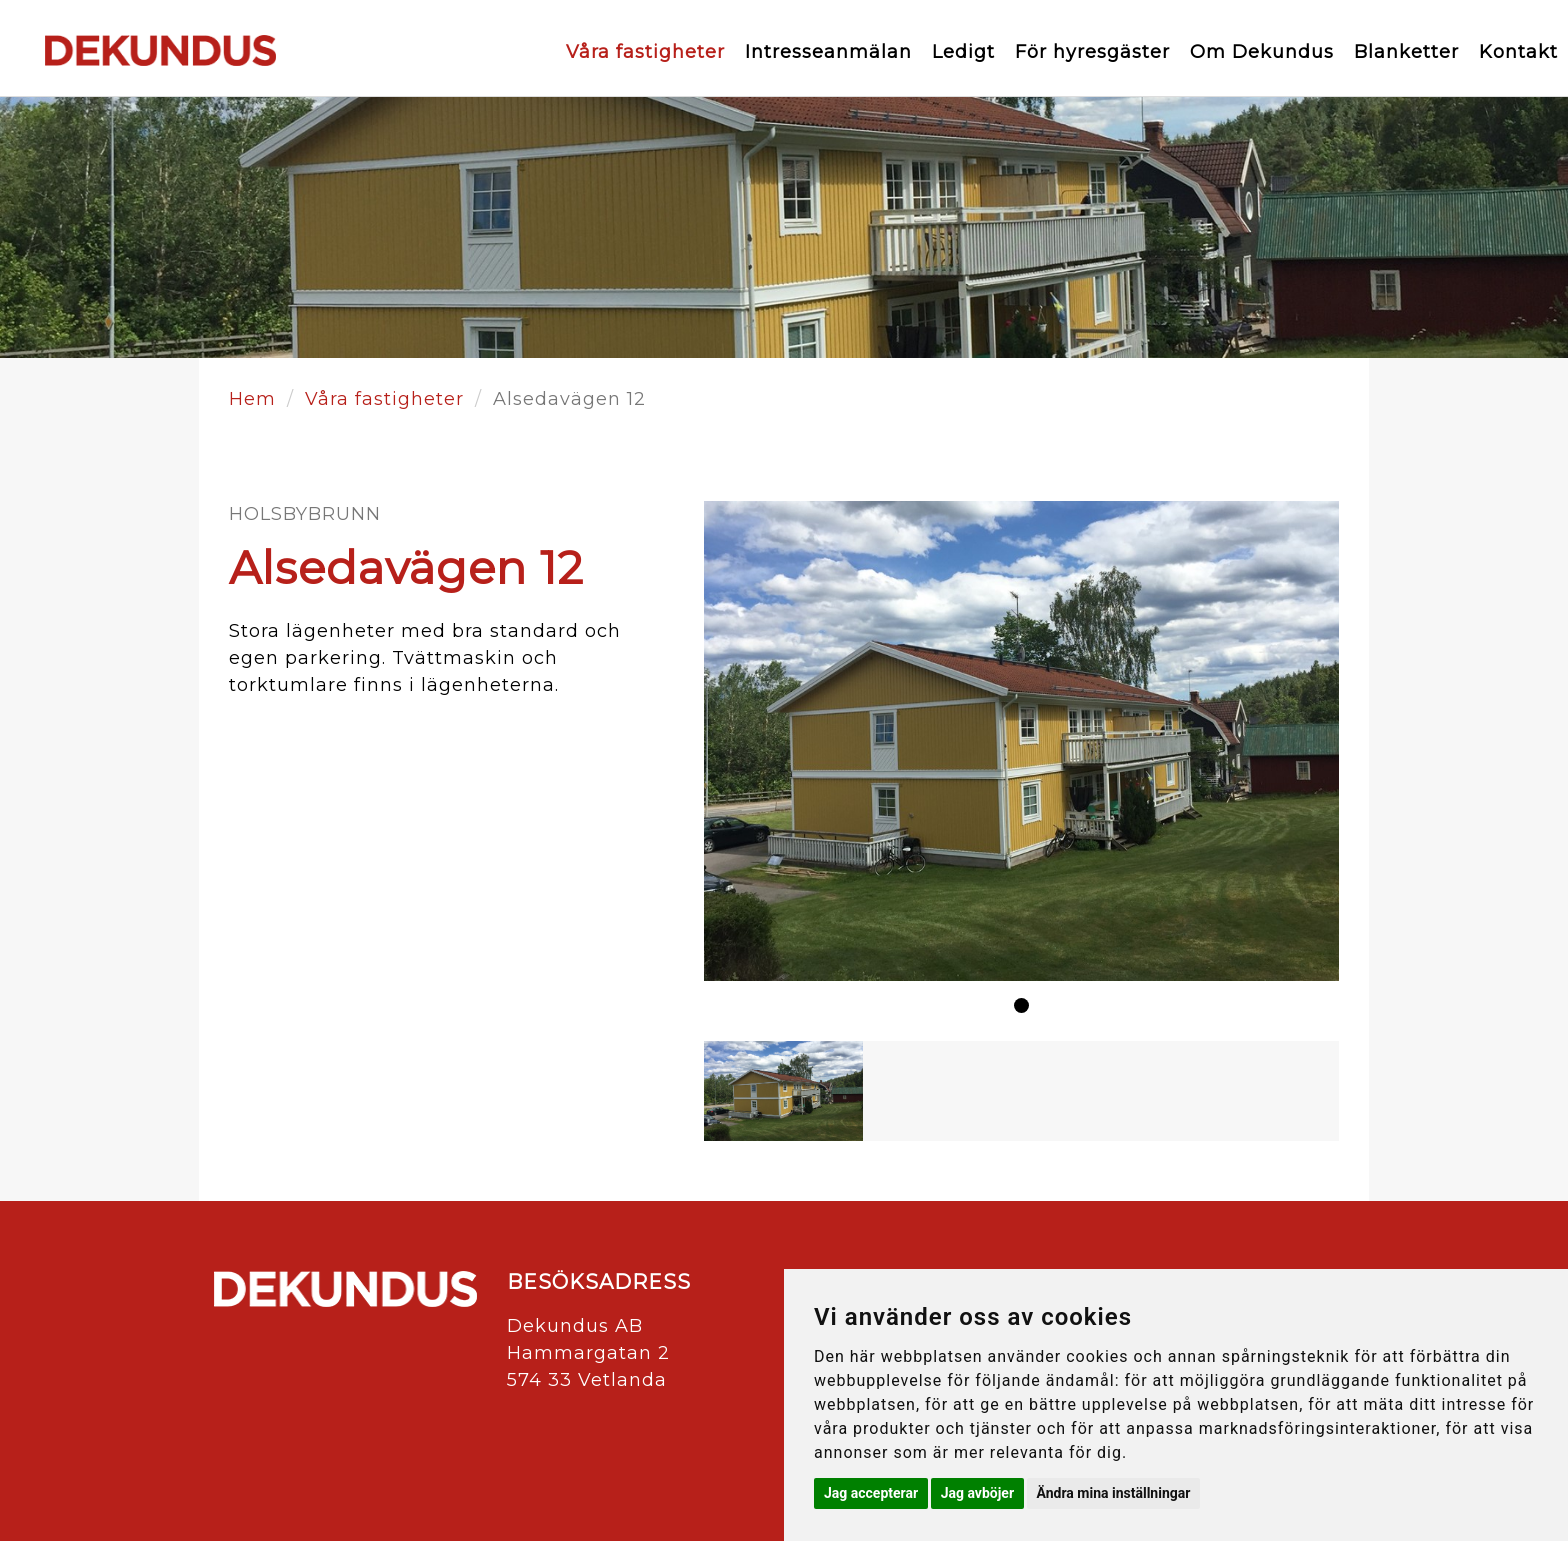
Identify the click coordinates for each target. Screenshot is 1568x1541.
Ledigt (963, 52)
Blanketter (1406, 52)
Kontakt (1518, 52)
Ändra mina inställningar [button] (1114, 1493)
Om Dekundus (1262, 52)
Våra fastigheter (645, 52)
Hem (252, 399)
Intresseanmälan (828, 52)
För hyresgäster (1092, 52)
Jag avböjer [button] (977, 1493)
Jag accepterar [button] (871, 1493)
